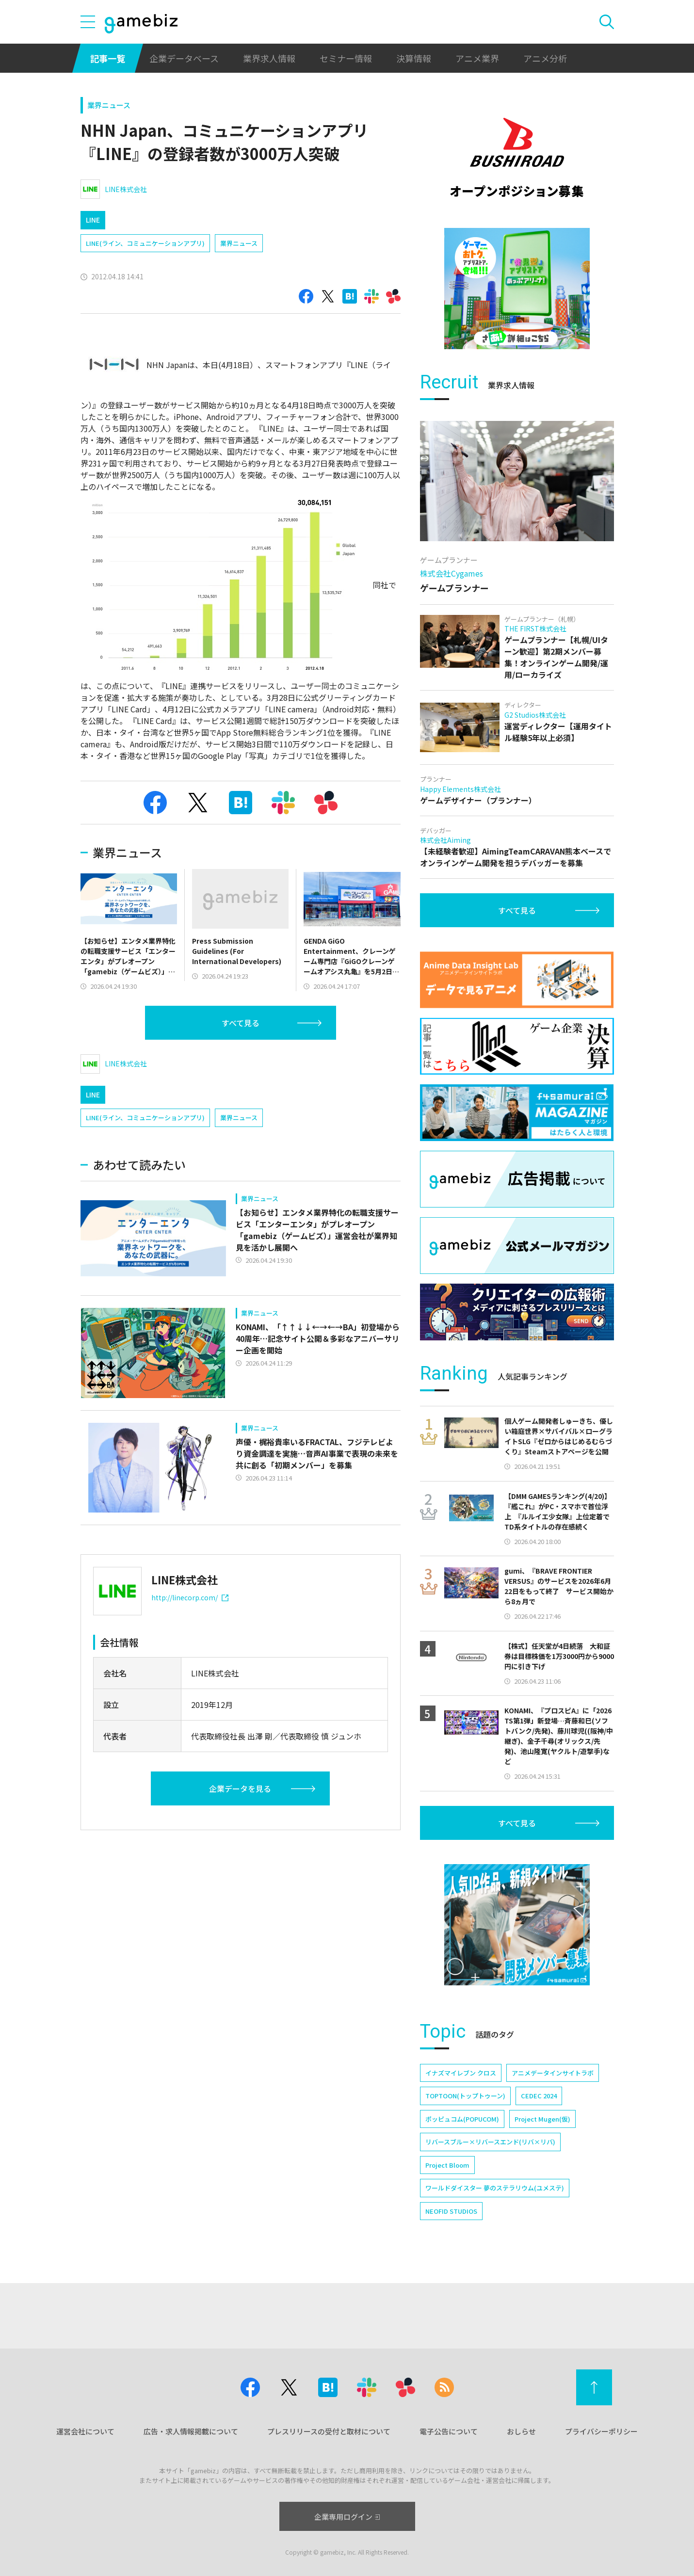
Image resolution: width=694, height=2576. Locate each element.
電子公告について (449, 2431)
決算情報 (413, 58)
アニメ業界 (477, 58)
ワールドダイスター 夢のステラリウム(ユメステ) (494, 2187)
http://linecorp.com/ (189, 1597)
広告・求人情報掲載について (191, 2431)
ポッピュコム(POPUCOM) (462, 2119)
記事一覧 (107, 58)
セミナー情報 (346, 58)
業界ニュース (108, 105)
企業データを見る (240, 1788)
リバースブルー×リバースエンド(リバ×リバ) (490, 2141)
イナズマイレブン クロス (460, 2072)
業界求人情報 (269, 58)
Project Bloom (447, 2165)
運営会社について (85, 2431)
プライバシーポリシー (601, 2431)
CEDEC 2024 (539, 2095)
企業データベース (184, 58)
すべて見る (240, 1023)
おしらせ (521, 2431)
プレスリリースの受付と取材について (328, 2431)
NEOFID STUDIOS (451, 2211)
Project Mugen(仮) (542, 2119)
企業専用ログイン (347, 2517)
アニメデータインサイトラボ (553, 2072)
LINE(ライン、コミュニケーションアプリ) (145, 243)
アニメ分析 (545, 58)
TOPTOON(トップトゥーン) (465, 2095)
